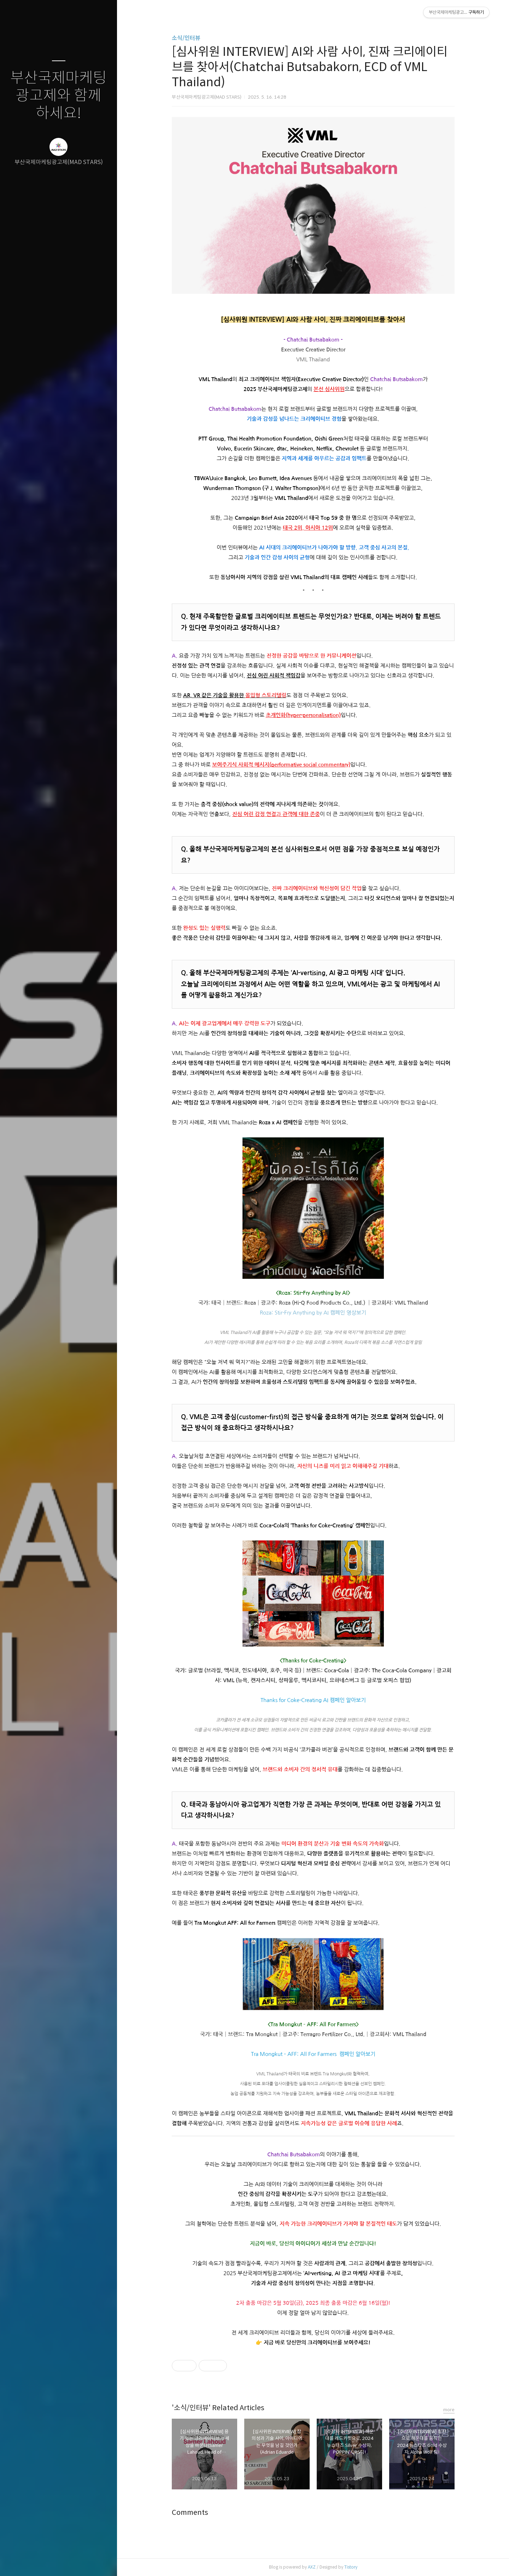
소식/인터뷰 (186, 38)
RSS (72, 2561)
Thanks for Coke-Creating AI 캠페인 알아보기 (313, 1700)
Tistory (350, 2567)
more (449, 2410)
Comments (190, 2512)
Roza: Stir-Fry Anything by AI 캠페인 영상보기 (313, 1312)
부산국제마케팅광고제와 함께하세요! (58, 95)
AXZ (312, 2567)
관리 (100, 2561)
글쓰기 (16, 2561)
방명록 (44, 2561)
